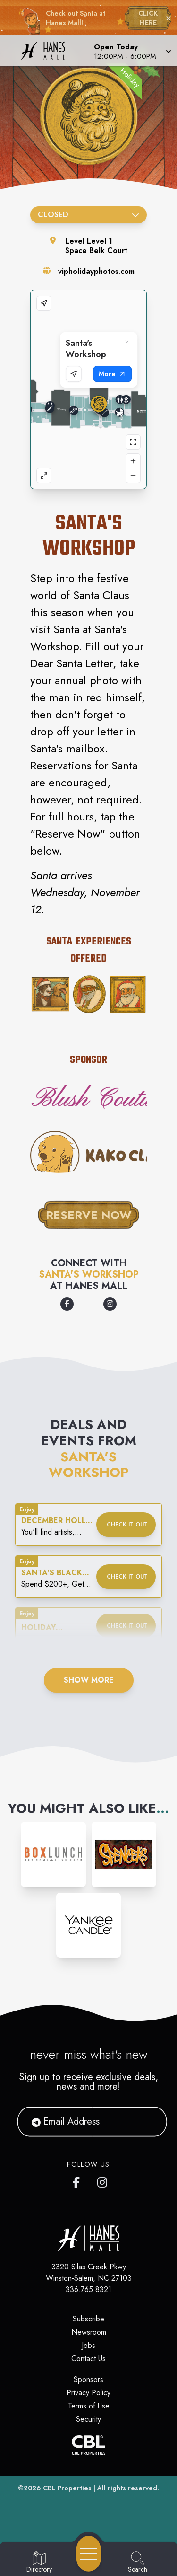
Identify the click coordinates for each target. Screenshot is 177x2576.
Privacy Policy (88, 2392)
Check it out (127, 1524)
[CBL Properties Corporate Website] (88, 2445)
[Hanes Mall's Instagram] (102, 2180)
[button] (131, 50)
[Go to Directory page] (39, 2562)
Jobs (88, 2345)
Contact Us (88, 2358)
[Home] (46, 50)
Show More (89, 1680)
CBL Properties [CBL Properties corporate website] (67, 2488)
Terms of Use (89, 2405)
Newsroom (88, 2332)
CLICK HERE (148, 18)
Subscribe (88, 2318)
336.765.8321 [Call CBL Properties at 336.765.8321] (88, 2289)
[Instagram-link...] (53, 1854)
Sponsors (88, 2379)
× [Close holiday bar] (168, 18)
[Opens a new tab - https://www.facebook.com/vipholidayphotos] (67, 1304)
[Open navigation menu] (88, 2553)
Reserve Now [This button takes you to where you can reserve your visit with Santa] (89, 1215)
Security (88, 2419)
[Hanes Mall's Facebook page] (78, 2180)
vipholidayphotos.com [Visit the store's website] (96, 271)
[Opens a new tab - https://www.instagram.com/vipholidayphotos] (110, 1304)
